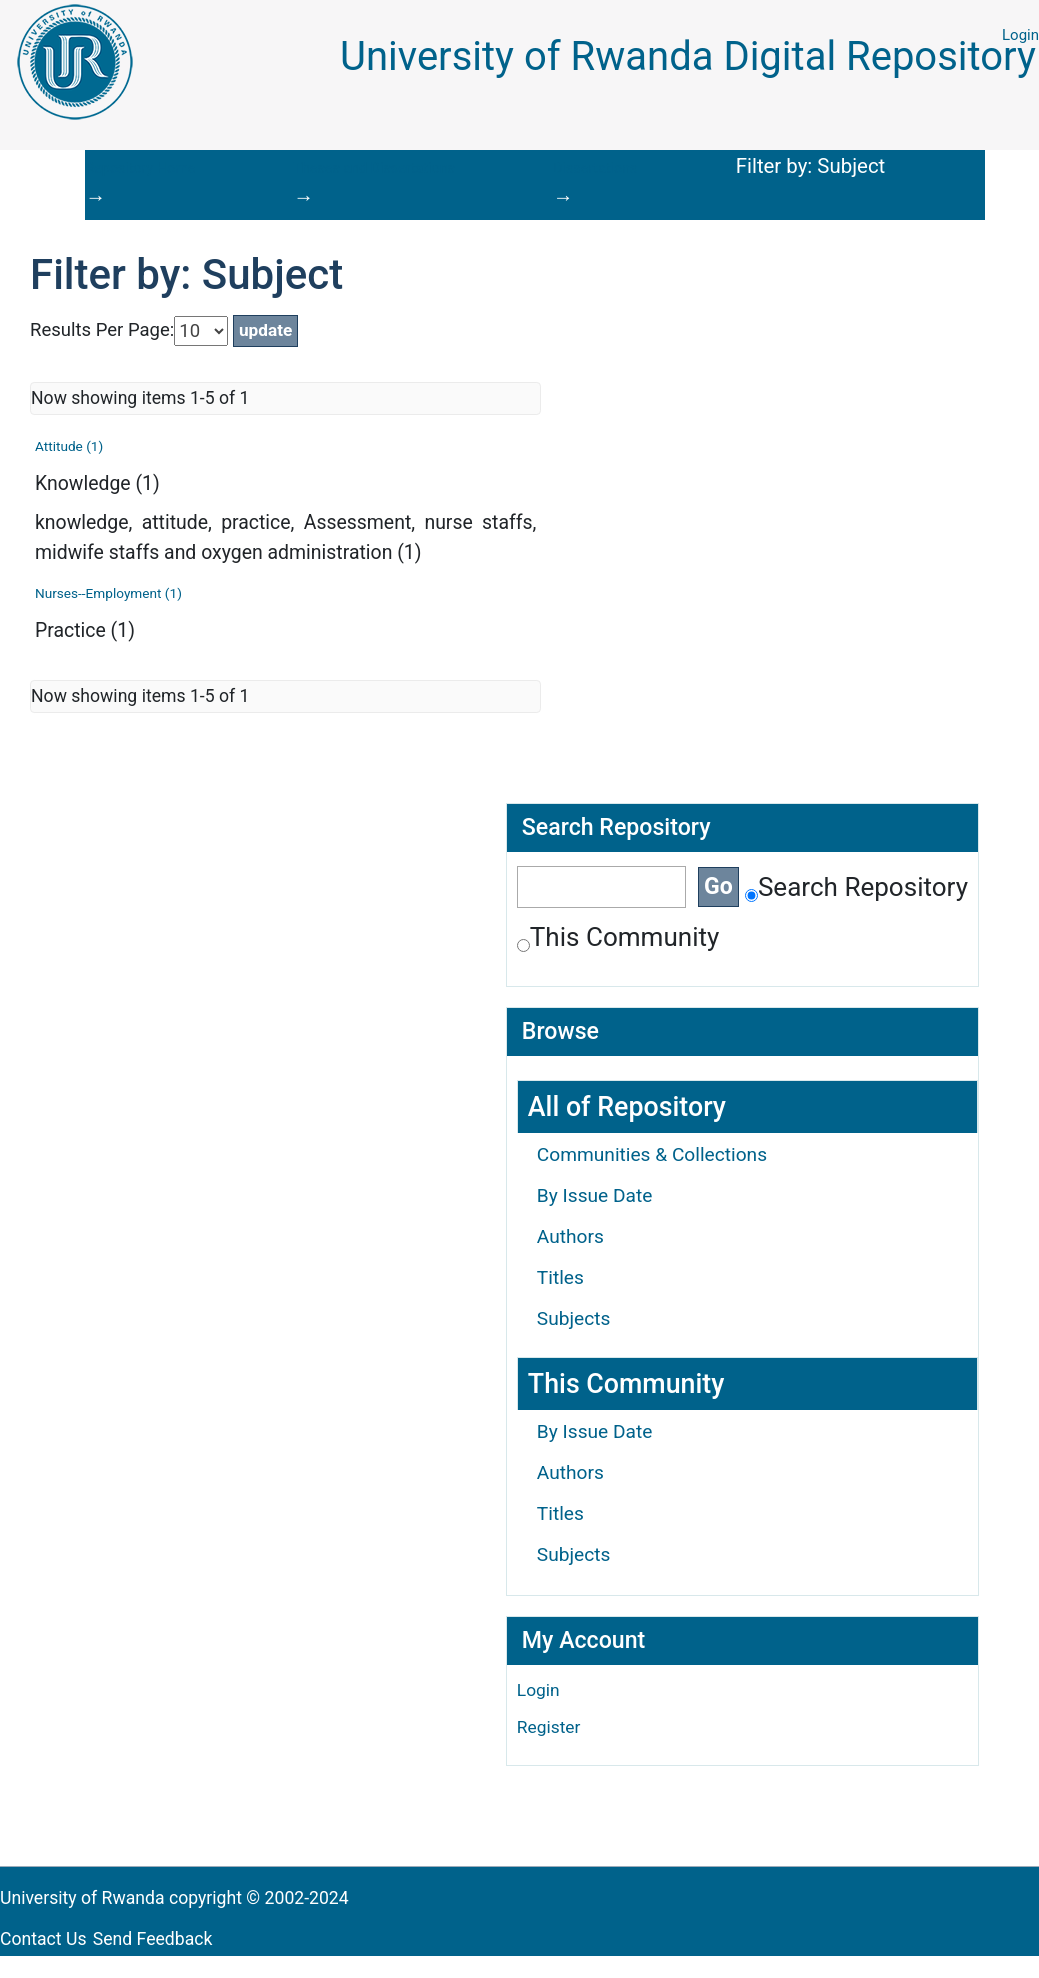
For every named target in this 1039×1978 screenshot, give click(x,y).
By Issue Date (595, 1195)
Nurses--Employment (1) (108, 593)
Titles (560, 1277)
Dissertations (595, 168)
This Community (618, 937)
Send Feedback (153, 1939)
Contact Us (43, 1939)
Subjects (574, 1318)
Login (1020, 35)
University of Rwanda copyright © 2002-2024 (176, 1898)
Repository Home (141, 168)
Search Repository (856, 887)
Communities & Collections (652, 1154)
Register (549, 1727)
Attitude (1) (69, 446)
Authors (570, 1236)
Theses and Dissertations (373, 168)
